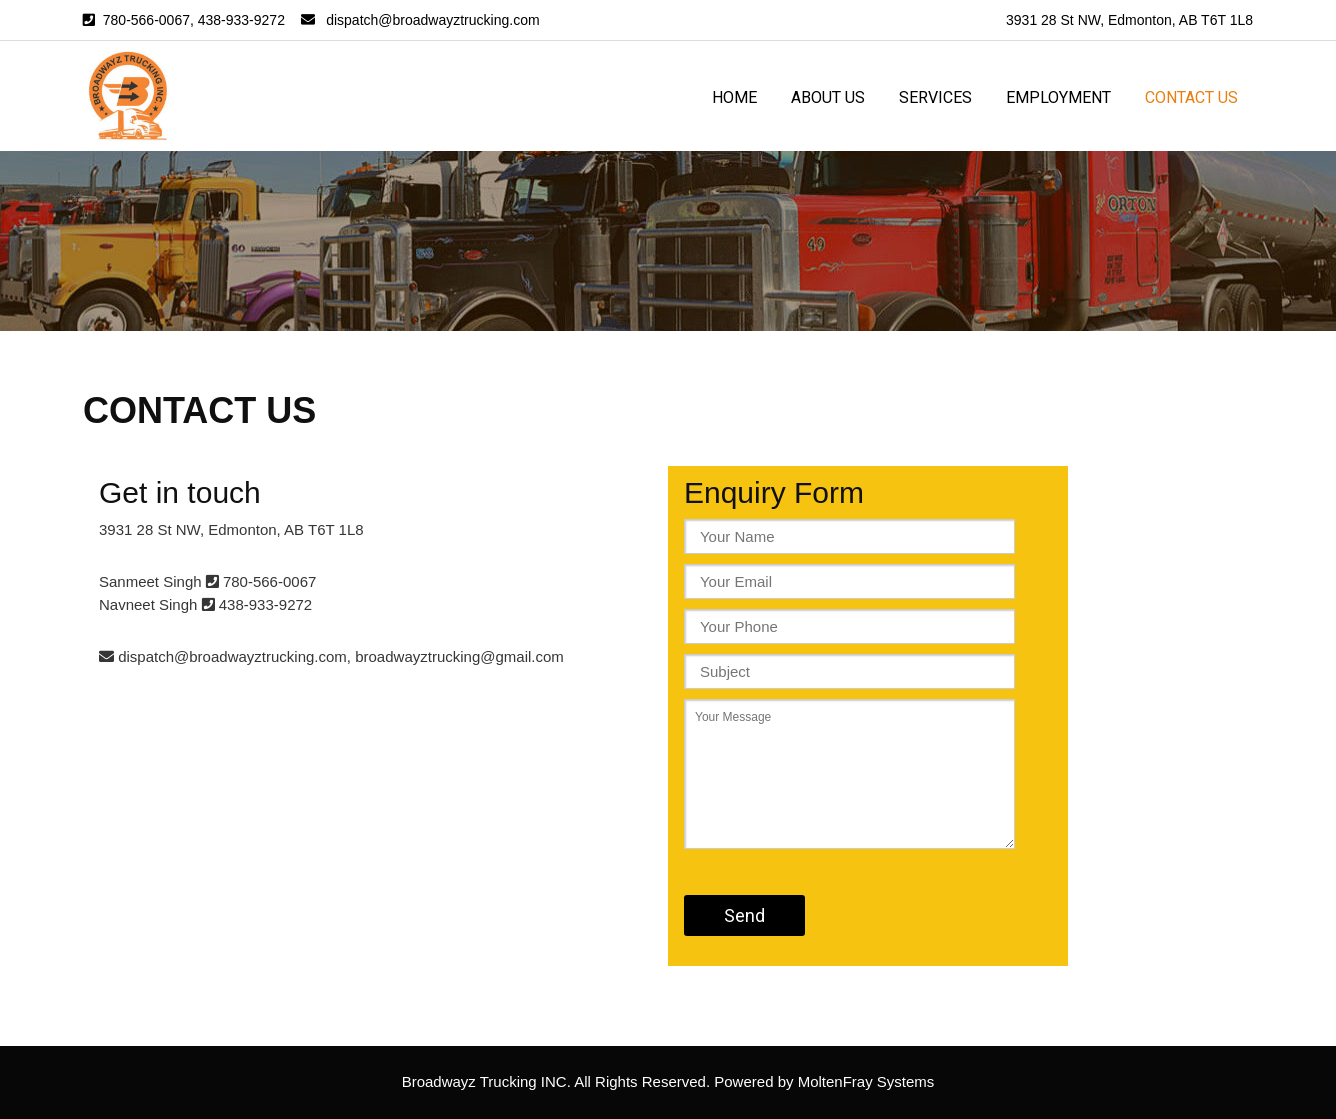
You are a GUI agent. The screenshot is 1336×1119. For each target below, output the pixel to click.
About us (828, 97)
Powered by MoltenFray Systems (824, 1081)
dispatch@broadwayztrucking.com (432, 20)
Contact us (1191, 97)
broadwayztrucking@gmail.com (459, 656)
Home (734, 97)
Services (935, 97)
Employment (1058, 97)
